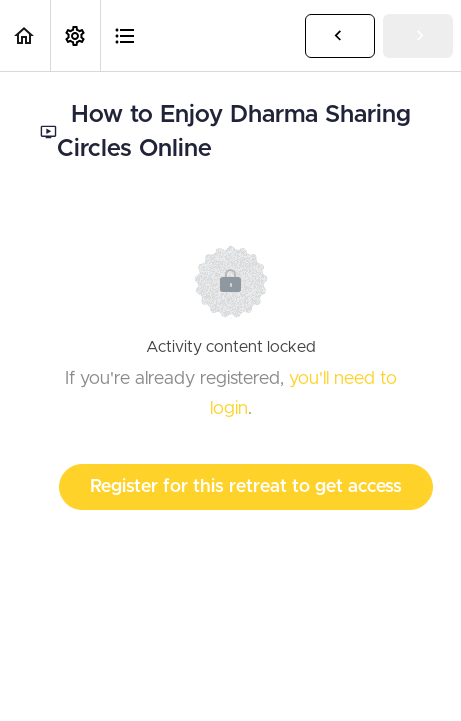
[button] (25, 35)
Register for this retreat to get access (246, 487)
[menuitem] (75, 35)
